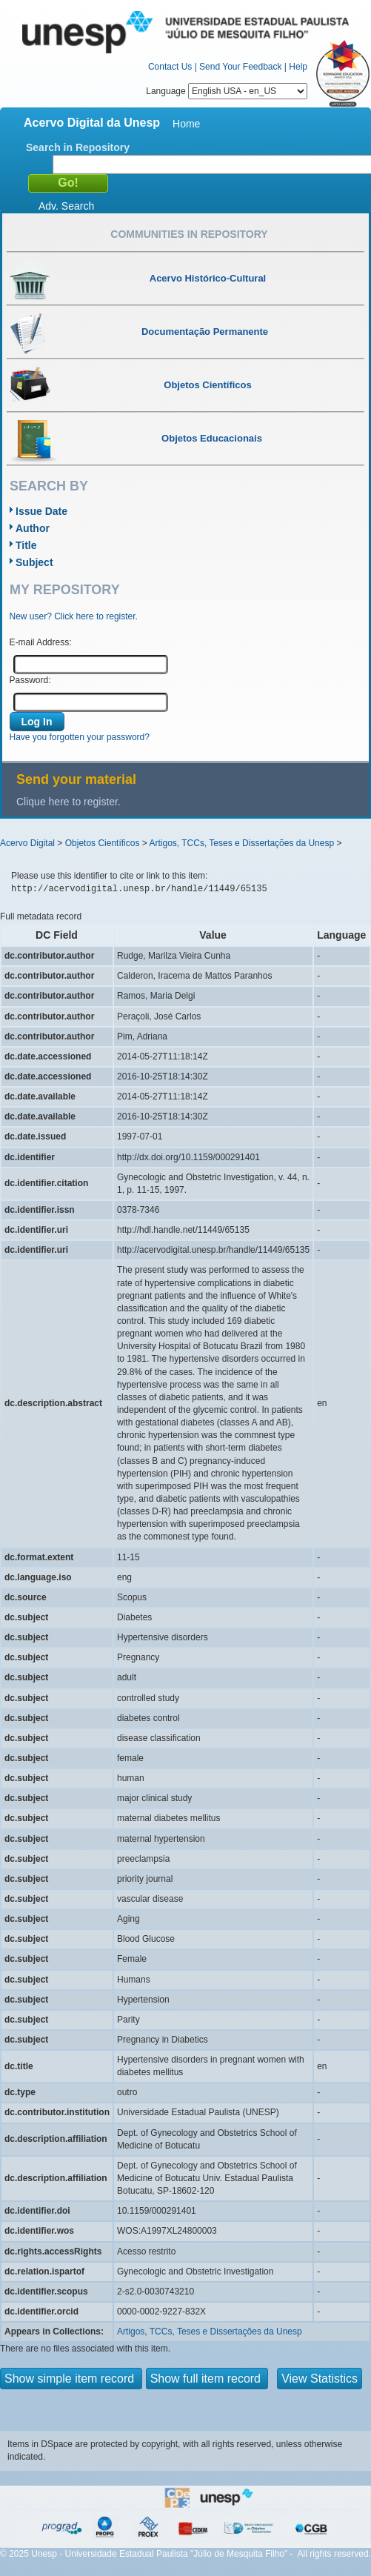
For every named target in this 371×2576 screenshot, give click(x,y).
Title (26, 545)
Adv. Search (66, 206)
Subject (34, 562)
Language (226, 91)
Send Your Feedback (240, 66)
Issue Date (41, 511)
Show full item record (207, 2378)
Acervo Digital (27, 843)
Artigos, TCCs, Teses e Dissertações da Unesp (241, 843)
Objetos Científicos (102, 843)
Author (33, 528)
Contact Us (170, 66)
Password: (30, 680)
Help (298, 66)
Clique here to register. (68, 802)
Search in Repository (78, 147)
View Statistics (319, 2378)
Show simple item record (71, 2378)
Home (186, 124)
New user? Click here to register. (74, 616)
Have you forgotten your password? (80, 737)
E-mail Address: (41, 642)
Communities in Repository (188, 234)
